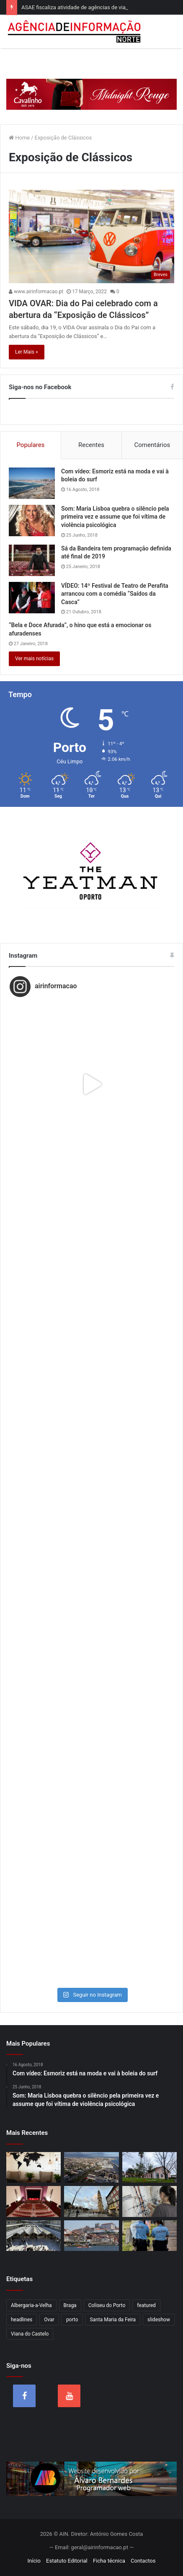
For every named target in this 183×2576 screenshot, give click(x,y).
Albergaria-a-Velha (31, 2305)
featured (146, 2305)
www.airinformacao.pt (36, 292)
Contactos (143, 2561)
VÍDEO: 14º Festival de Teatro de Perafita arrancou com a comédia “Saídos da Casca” (114, 593)
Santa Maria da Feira (113, 2320)
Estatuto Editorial (67, 2561)
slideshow (158, 2320)
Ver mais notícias (34, 658)
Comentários (152, 445)
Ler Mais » (26, 352)
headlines (21, 2320)
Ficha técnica (109, 2561)
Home (19, 137)
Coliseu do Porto (107, 2305)
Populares (30, 445)
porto (72, 2320)
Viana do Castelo (30, 2334)
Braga (70, 2305)
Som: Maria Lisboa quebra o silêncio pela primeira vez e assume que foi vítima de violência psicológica (115, 516)
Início (34, 2561)
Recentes (91, 445)
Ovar (49, 2320)
